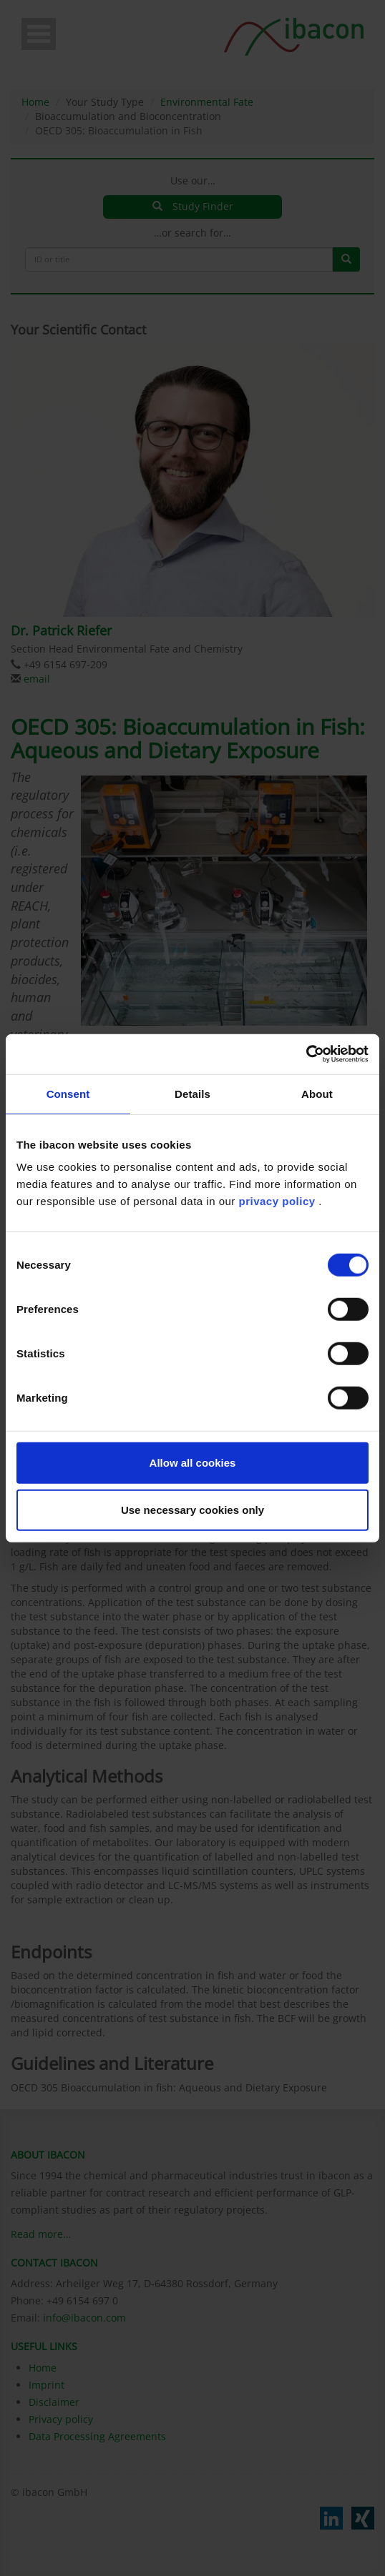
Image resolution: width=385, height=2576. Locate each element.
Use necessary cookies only (192, 1509)
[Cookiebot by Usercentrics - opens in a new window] (306, 1054)
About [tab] (317, 1093)
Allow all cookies (193, 1463)
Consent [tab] (68, 1093)
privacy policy (277, 1201)
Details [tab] (192, 1093)
